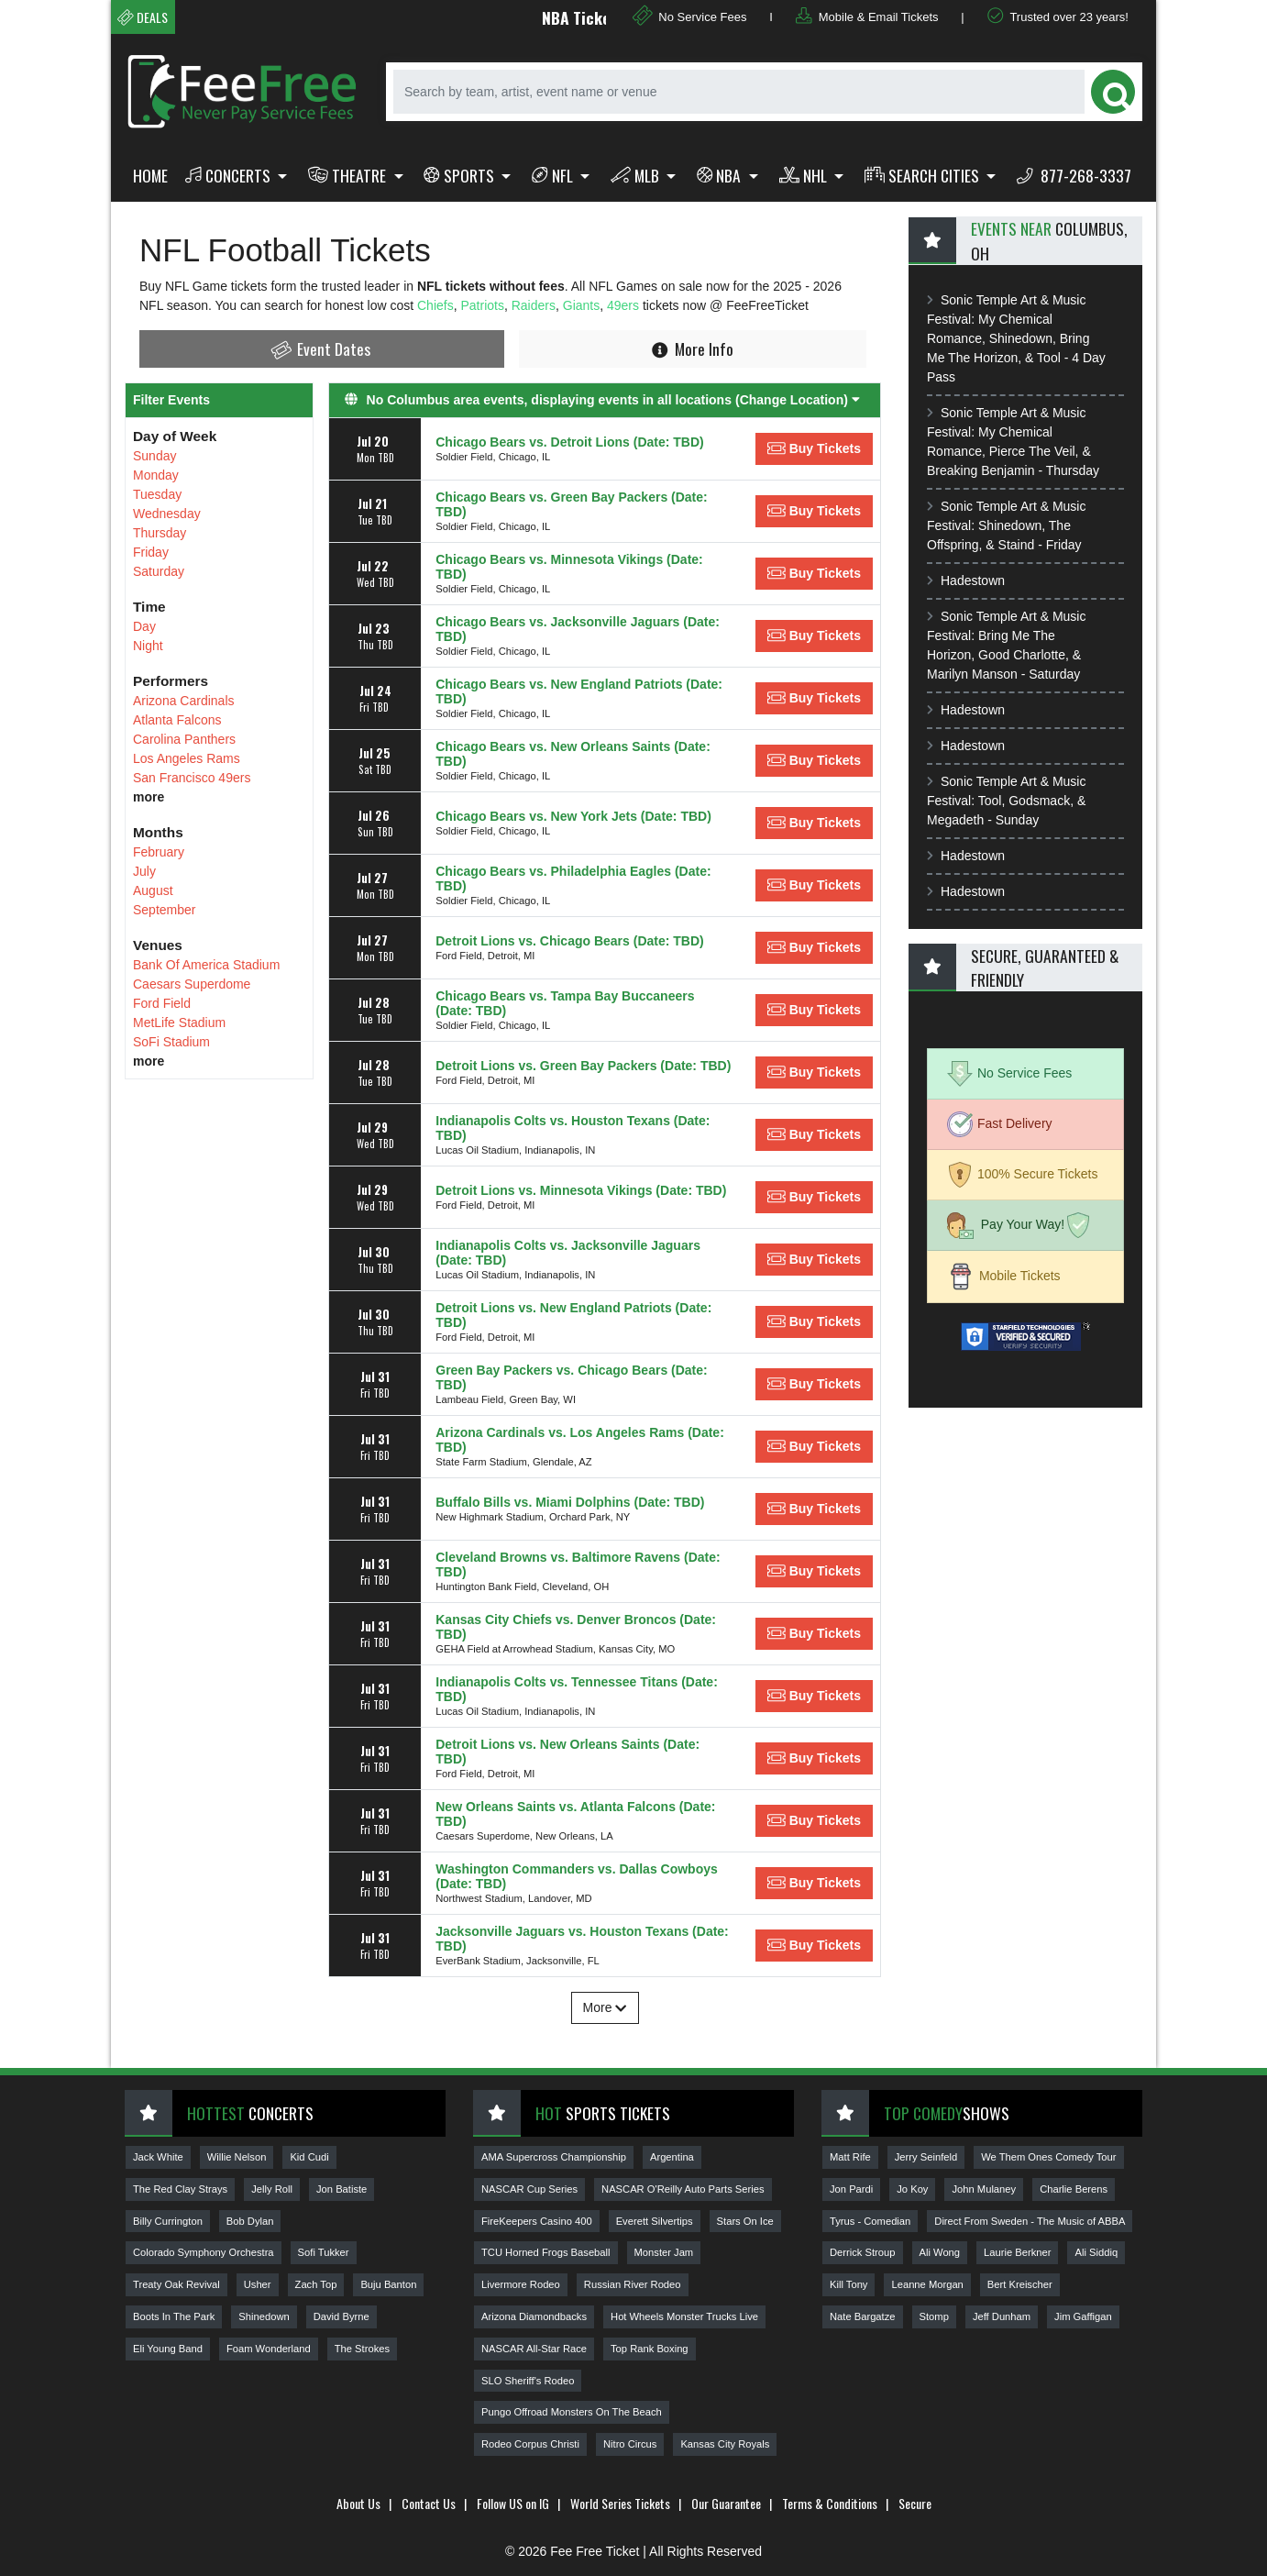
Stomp (934, 2316)
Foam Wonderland (268, 2348)
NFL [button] (554, 175)
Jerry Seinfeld (926, 2156)
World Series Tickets (620, 2503)
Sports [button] (461, 175)
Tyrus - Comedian (870, 2221)
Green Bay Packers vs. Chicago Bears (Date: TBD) (571, 1377)
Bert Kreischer (1019, 2284)
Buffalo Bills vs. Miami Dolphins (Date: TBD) (569, 1502)
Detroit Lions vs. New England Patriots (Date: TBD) (573, 1315)
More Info (692, 348)
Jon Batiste (341, 2189)
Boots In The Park (174, 2316)
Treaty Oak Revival (176, 2284)
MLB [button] (637, 175)
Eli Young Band (168, 2348)
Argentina (672, 2156)
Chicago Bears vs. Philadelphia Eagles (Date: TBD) (573, 878)
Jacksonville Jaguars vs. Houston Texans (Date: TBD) (582, 1938)
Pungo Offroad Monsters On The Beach (571, 2411)
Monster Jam (664, 2252)
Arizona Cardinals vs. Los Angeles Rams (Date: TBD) (579, 1439)
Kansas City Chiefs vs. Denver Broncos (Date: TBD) (575, 1627)
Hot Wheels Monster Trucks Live (684, 2316)
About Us (358, 2503)
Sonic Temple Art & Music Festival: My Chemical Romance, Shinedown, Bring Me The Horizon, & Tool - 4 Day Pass (1016, 338)
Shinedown (263, 2316)
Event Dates (320, 349)
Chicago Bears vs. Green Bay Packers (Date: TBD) (571, 504)
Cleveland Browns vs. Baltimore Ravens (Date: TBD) (577, 1564)
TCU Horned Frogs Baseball (546, 2252)
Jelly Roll (271, 2189)
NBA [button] (721, 175)
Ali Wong (940, 2252)
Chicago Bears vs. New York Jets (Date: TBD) (573, 816)
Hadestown (966, 580)
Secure (914, 2503)
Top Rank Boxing (650, 2348)
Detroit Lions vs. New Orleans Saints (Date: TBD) (567, 1751)
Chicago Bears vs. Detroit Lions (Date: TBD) (569, 442)
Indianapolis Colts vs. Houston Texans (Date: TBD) (572, 1128)
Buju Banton (388, 2284)
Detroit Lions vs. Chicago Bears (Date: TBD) (569, 941)
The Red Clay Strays (180, 2189)
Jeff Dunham (1001, 2316)
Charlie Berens (1073, 2189)
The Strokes (362, 2348)
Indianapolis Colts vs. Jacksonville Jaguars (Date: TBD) (567, 1252)
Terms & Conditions (829, 2503)
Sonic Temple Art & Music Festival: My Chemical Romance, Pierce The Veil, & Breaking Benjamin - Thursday (1013, 441)
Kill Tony (848, 2284)
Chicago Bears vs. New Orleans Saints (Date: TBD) (573, 753)
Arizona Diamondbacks (534, 2316)
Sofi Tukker (323, 2252)
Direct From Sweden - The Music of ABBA (1029, 2221)
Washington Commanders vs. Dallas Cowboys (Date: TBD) (576, 1876)
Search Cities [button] (924, 175)
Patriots (481, 305)
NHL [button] (805, 175)
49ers (625, 305)
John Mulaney (984, 2189)
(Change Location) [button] (797, 399)
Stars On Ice (745, 2221)
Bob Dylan (250, 2221)
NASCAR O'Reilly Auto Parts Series (682, 2189)
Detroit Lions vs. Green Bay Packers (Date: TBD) (583, 1065)
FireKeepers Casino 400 (536, 2221)
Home (150, 175)
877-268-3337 (1074, 175)
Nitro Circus (629, 2443)
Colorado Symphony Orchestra (203, 2252)
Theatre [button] (349, 175)
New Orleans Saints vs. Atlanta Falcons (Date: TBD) (575, 1814)
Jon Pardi (851, 2189)
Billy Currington (168, 2221)
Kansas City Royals (724, 2443)
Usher (257, 2284)
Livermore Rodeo (520, 2284)
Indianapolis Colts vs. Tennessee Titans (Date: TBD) (576, 1689)
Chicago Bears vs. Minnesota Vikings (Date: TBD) (569, 566)
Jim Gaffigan (1083, 2316)
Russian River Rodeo (632, 2284)
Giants (581, 305)
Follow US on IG (513, 2503)
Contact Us (429, 2503)
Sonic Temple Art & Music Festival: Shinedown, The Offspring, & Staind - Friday (1006, 525)
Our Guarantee (726, 2503)
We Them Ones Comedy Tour (1048, 2156)
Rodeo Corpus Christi (530, 2443)
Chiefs (435, 305)
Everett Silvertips (654, 2221)
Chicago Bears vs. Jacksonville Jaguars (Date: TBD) (577, 629)
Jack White (158, 2156)
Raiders (534, 305)
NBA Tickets (599, 17)
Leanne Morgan (927, 2284)
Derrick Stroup (863, 2252)
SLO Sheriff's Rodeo (527, 2380)
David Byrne (341, 2316)
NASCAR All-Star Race (534, 2348)
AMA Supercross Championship (553, 2156)
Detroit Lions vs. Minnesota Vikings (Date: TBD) (580, 1190)
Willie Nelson (237, 2156)
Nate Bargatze (863, 2316)
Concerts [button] (229, 175)
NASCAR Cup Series (529, 2189)
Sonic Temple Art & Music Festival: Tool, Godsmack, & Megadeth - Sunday (1006, 800)
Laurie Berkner (1017, 2252)
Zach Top (316, 2284)
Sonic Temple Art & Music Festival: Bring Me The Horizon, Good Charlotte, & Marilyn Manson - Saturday (1006, 645)
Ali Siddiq (1096, 2252)
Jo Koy (912, 2189)
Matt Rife (850, 2156)
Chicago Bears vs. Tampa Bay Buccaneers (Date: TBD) (564, 1003)
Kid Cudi (309, 2156)
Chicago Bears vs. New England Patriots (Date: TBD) (578, 691)
